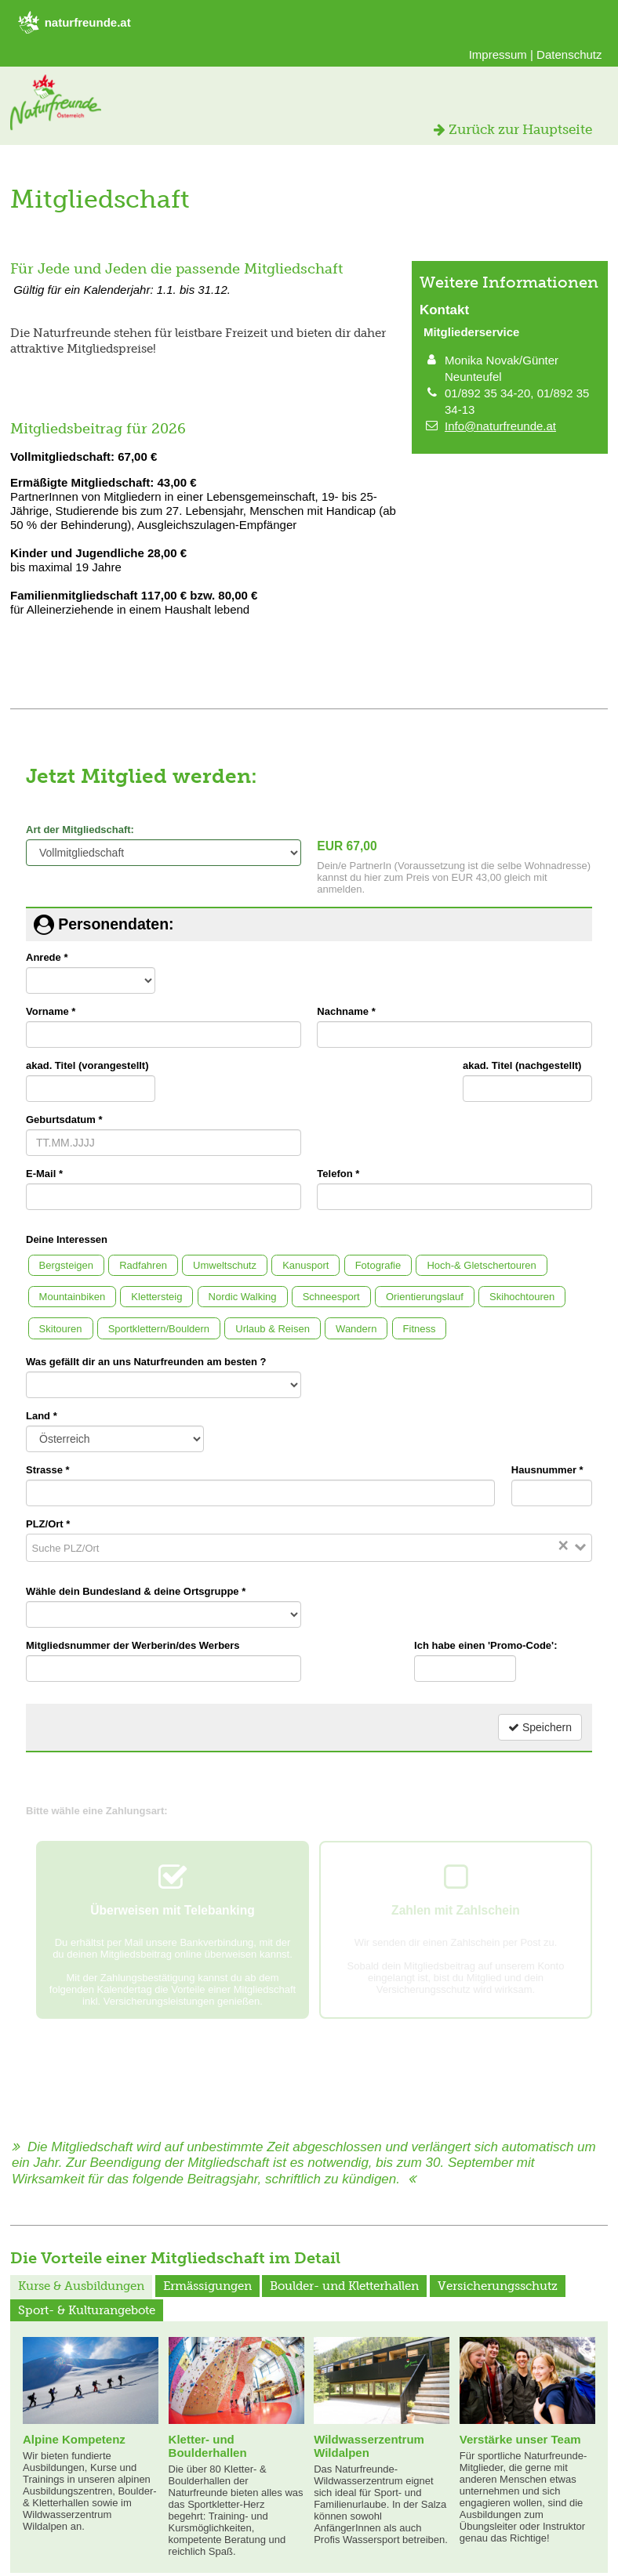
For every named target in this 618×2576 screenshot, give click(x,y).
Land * (41, 1416)
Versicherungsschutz (498, 2286)
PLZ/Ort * (48, 1524)
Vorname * (50, 1011)
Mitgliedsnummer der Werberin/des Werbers (133, 1645)
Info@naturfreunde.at (500, 426)
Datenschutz (569, 54)
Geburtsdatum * (64, 1119)
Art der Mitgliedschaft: (80, 829)
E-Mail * (44, 1173)
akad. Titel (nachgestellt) (522, 1065)
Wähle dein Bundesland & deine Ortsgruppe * (135, 1591)
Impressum (498, 54)
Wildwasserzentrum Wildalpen (369, 2446)
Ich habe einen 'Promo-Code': (485, 1645)
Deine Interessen (66, 1239)
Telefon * (338, 1173)
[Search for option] (314, 1547)
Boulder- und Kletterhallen (344, 2286)
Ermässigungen (207, 2286)
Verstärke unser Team (520, 2439)
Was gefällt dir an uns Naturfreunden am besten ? (146, 1362)
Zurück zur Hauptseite (513, 129)
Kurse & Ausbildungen (81, 2286)
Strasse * (48, 1470)
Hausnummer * (547, 1470)
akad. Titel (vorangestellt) (87, 1065)
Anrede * (46, 957)
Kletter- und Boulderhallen (208, 2446)
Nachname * (346, 1011)
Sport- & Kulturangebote (86, 2310)
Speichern (540, 1727)
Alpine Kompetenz (74, 2439)
